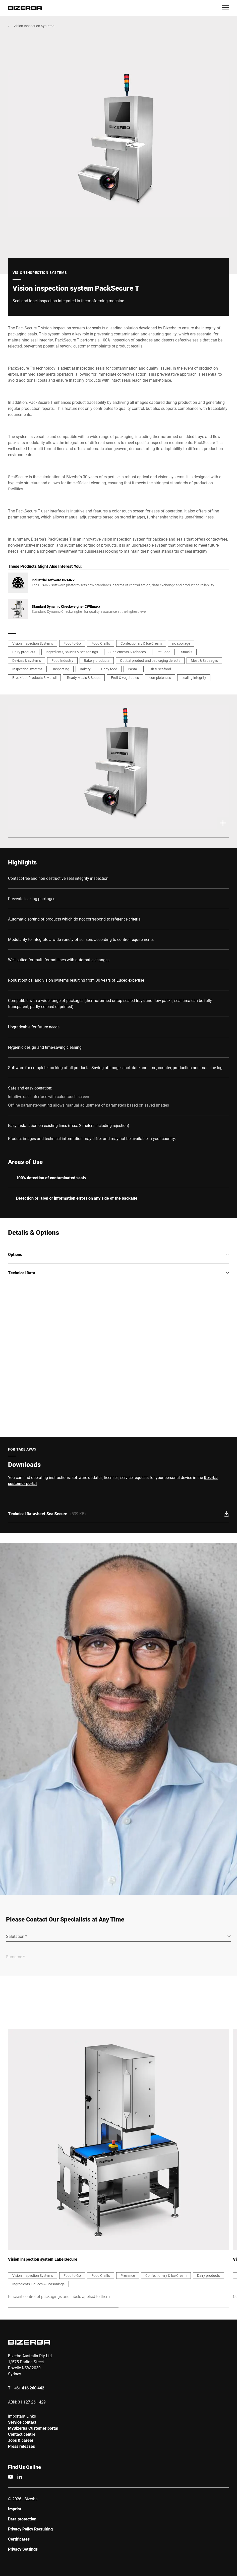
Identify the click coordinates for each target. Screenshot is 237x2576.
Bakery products (96, 660)
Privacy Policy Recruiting (30, 2528)
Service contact (22, 2422)
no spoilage (181, 643)
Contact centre (21, 2434)
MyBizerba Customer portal (33, 2428)
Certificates (19, 2539)
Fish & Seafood (159, 669)
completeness (160, 677)
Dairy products (23, 651)
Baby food (109, 669)
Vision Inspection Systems (34, 25)
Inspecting (61, 669)
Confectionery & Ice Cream (141, 643)
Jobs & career (20, 2440)
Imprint (14, 2508)
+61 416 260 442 (29, 2387)
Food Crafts (100, 643)
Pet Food (163, 651)
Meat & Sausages (204, 660)
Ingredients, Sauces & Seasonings (72, 651)
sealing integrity (194, 677)
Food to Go (72, 643)
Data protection (22, 2518)
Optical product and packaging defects (150, 660)
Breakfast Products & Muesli (34, 677)
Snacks (186, 651)
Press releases (21, 2446)
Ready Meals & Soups (83, 677)
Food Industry (62, 660)
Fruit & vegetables (125, 677)
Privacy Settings (23, 2549)
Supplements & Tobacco (127, 651)
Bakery (85, 669)
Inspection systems (27, 669)
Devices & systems (26, 660)
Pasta (132, 669)
